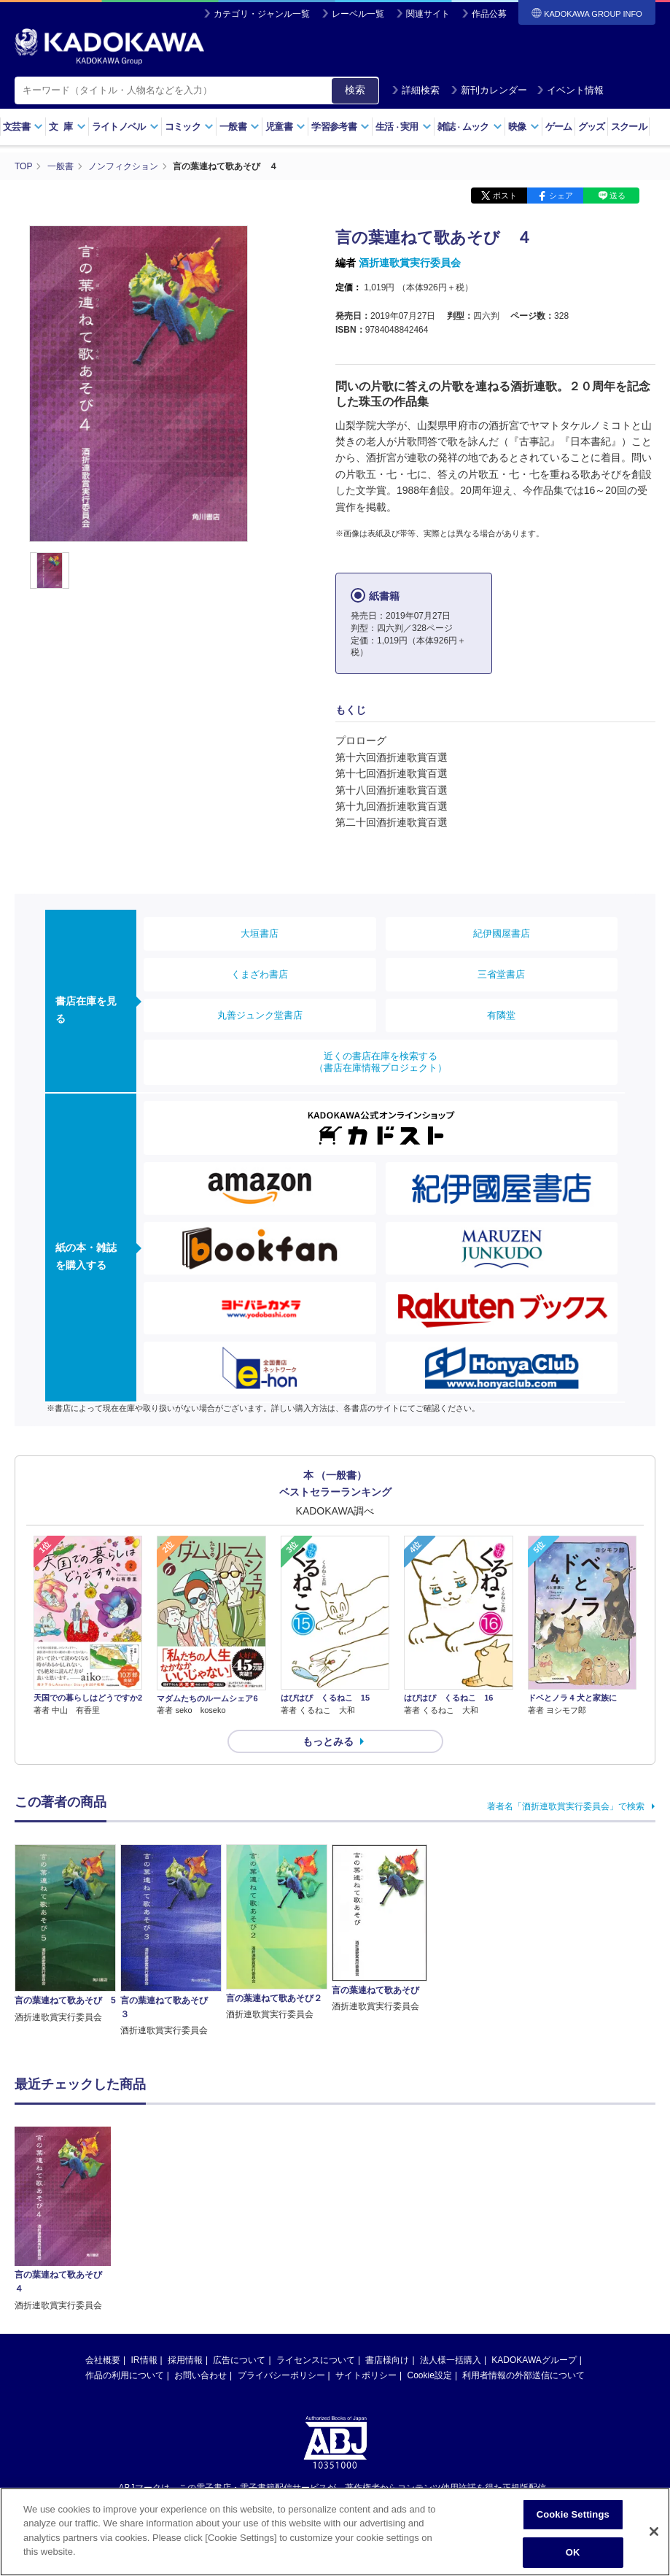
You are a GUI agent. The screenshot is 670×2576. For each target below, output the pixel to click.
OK (573, 2552)
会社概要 (102, 2360)
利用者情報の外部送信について (523, 2375)
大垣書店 (259, 933)
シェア (561, 195)
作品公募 (489, 14)
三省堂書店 (501, 974)
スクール (629, 126)
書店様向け (387, 2360)
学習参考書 (340, 126)
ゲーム (558, 126)
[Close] (654, 2531)
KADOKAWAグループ (533, 2360)
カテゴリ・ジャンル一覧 (262, 14)
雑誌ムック (469, 126)
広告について (239, 2360)
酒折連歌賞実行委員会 (410, 262)
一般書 (239, 126)
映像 (523, 126)
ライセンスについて (315, 2360)
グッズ (591, 126)
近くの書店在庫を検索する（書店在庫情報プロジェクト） (380, 1062)
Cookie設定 (430, 2375)
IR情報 (144, 2360)
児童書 (285, 126)
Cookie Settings (573, 2514)
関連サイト (428, 14)
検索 (355, 90)
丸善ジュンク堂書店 (260, 1015)
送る (617, 195)
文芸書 (23, 126)
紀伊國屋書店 (501, 933)
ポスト (505, 195)
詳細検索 (416, 90)
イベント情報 (570, 90)
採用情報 (185, 2360)
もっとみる (328, 1741)
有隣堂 (501, 1015)
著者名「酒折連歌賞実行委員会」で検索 (565, 1806)
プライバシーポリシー (281, 2375)
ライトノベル (125, 126)
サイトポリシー (366, 2375)
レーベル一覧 (358, 14)
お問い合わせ (200, 2375)
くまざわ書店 (259, 974)
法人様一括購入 (450, 2360)
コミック (189, 126)
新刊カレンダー (489, 90)
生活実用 (403, 126)
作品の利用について (124, 2375)
